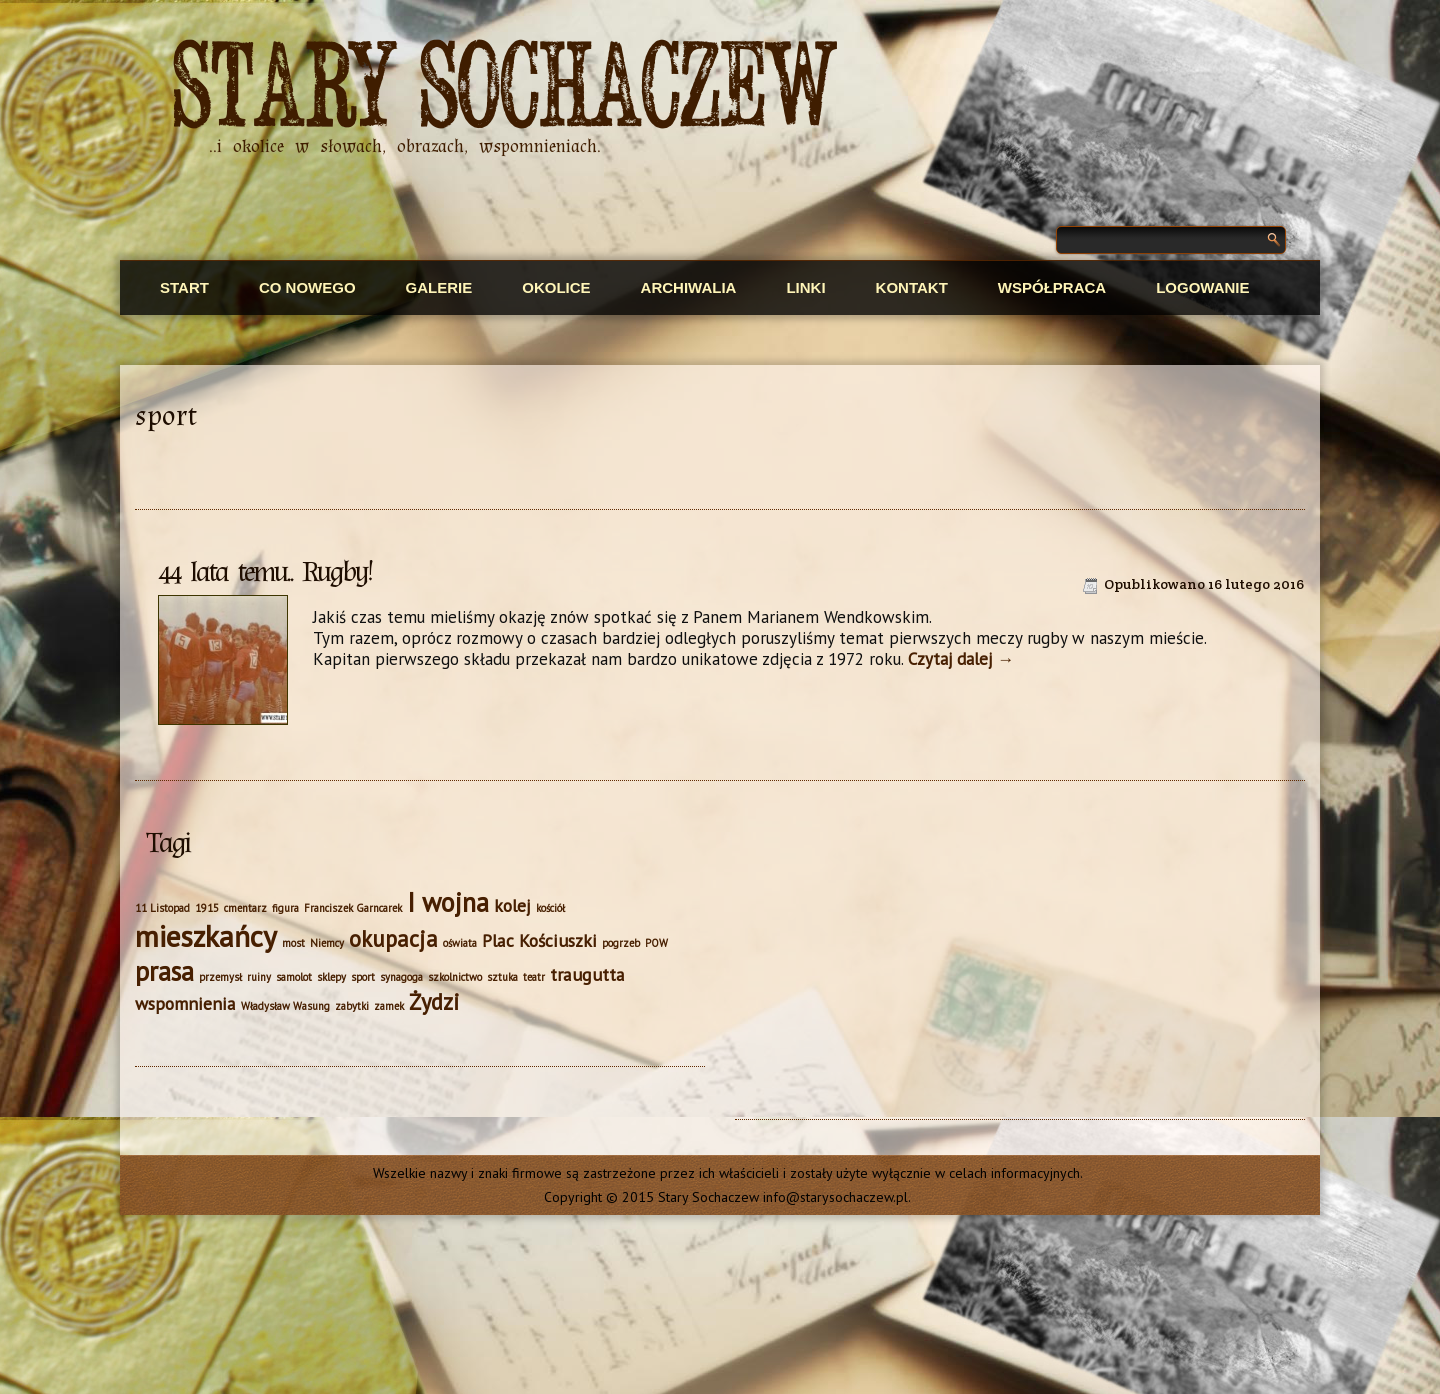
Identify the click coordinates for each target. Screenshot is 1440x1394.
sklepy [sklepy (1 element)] (331, 977)
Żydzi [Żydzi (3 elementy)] (434, 1001)
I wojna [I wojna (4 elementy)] (448, 902)
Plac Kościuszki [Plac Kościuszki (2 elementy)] (539, 940)
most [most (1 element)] (293, 943)
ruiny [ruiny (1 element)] (259, 977)
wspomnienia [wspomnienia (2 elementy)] (185, 1003)
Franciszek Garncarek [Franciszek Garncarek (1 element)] (353, 908)
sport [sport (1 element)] (363, 977)
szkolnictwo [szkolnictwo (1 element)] (455, 977)
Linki (805, 287)
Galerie (439, 287)
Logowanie (1202, 287)
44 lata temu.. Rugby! (264, 572)
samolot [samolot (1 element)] (294, 977)
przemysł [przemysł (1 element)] (220, 977)
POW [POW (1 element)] (656, 943)
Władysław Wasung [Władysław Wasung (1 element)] (285, 1006)
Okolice (556, 287)
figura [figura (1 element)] (285, 908)
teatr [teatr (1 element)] (534, 977)
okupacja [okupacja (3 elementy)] (393, 938)
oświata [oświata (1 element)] (460, 943)
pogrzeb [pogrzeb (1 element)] (621, 943)
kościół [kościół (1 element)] (550, 908)
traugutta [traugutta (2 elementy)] (587, 974)
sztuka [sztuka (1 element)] (502, 977)
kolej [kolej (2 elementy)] (512, 905)
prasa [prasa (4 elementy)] (164, 971)
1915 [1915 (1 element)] (207, 908)
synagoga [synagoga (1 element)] (401, 977)
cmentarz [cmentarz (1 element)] (245, 908)
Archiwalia (689, 287)
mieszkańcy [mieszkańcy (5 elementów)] (206, 936)
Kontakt (912, 287)
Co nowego (307, 287)
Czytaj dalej (961, 659)
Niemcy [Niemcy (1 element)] (327, 943)
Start (184, 287)
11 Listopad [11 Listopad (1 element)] (162, 908)
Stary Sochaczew (505, 88)
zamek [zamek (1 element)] (389, 1006)
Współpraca (1052, 287)
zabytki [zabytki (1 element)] (352, 1006)
